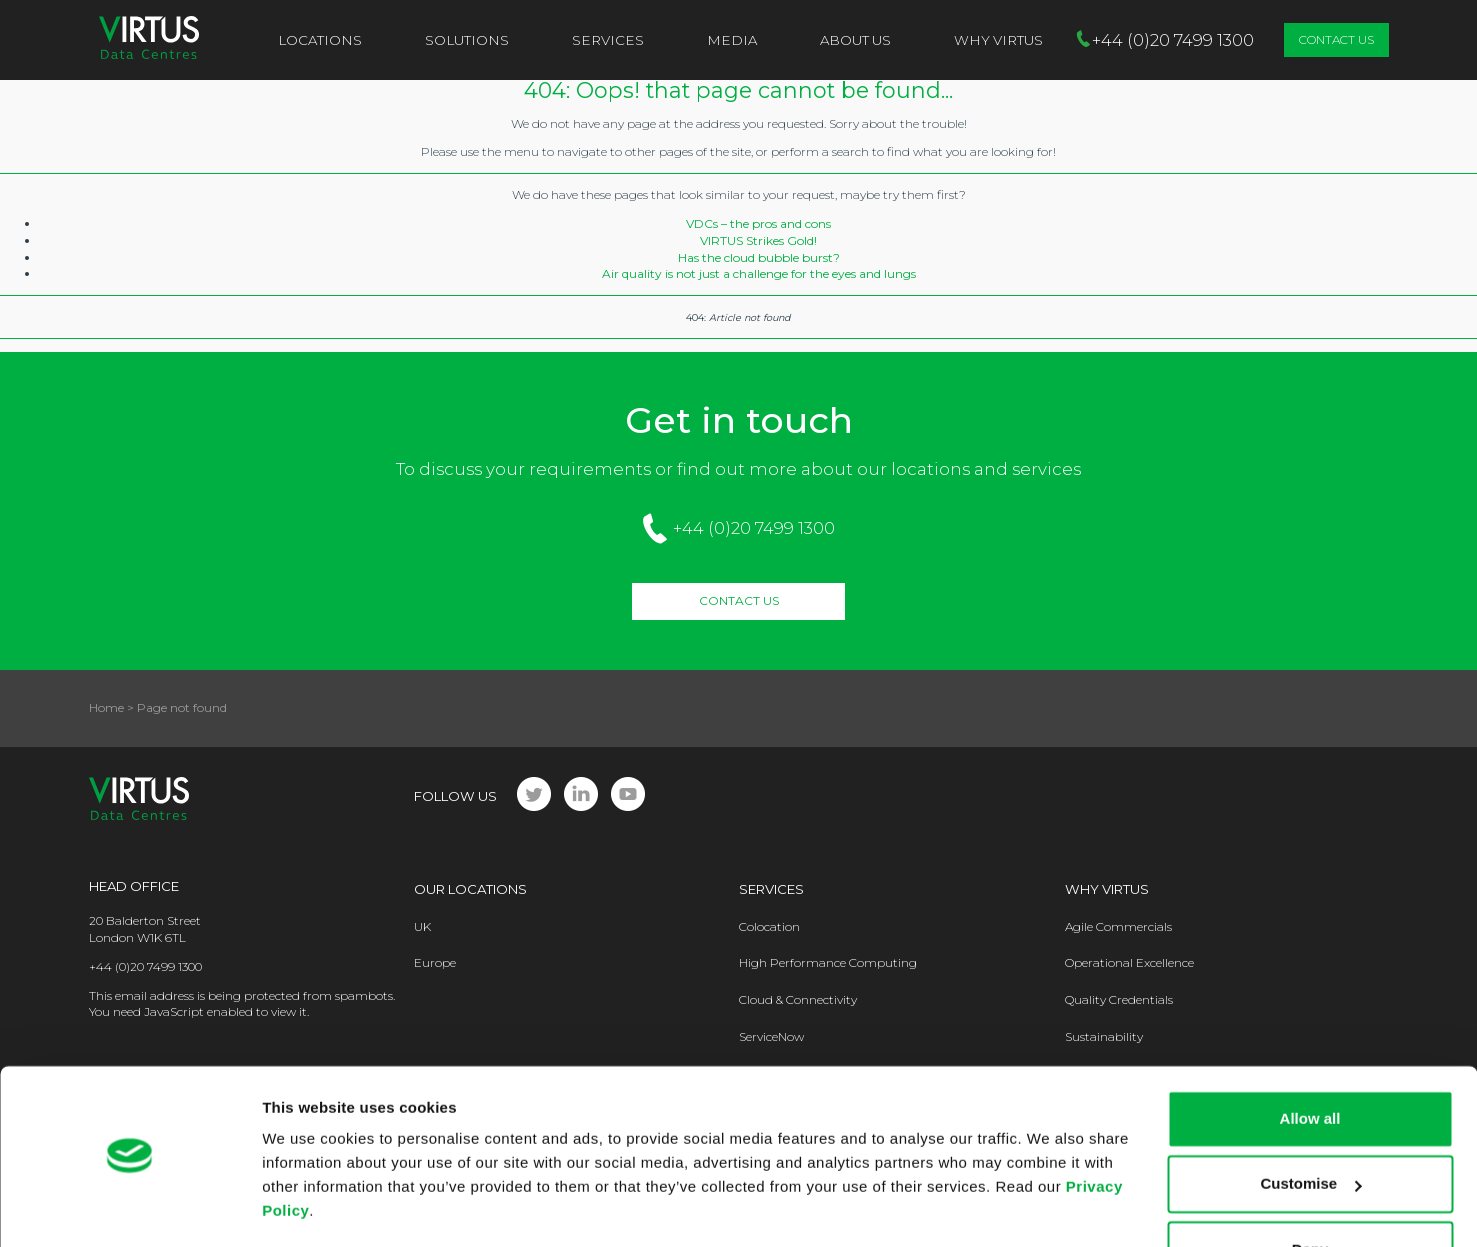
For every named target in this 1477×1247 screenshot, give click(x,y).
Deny (1310, 1191)
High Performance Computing (828, 962)
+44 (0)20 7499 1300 (754, 528)
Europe (435, 962)
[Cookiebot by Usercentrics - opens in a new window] (129, 1208)
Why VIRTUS (998, 40)
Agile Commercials (1118, 926)
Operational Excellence (1129, 962)
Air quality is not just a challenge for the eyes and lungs (759, 273)
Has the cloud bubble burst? (759, 257)
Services (608, 40)
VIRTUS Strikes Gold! (758, 240)
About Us (855, 40)
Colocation (769, 926)
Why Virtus (1107, 889)
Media (732, 40)
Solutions (467, 40)
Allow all (1310, 1060)
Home (106, 707)
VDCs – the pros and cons (758, 223)
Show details (308, 1207)
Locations (320, 40)
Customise (1310, 1125)
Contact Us (1336, 39)
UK (422, 926)
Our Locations (470, 889)
